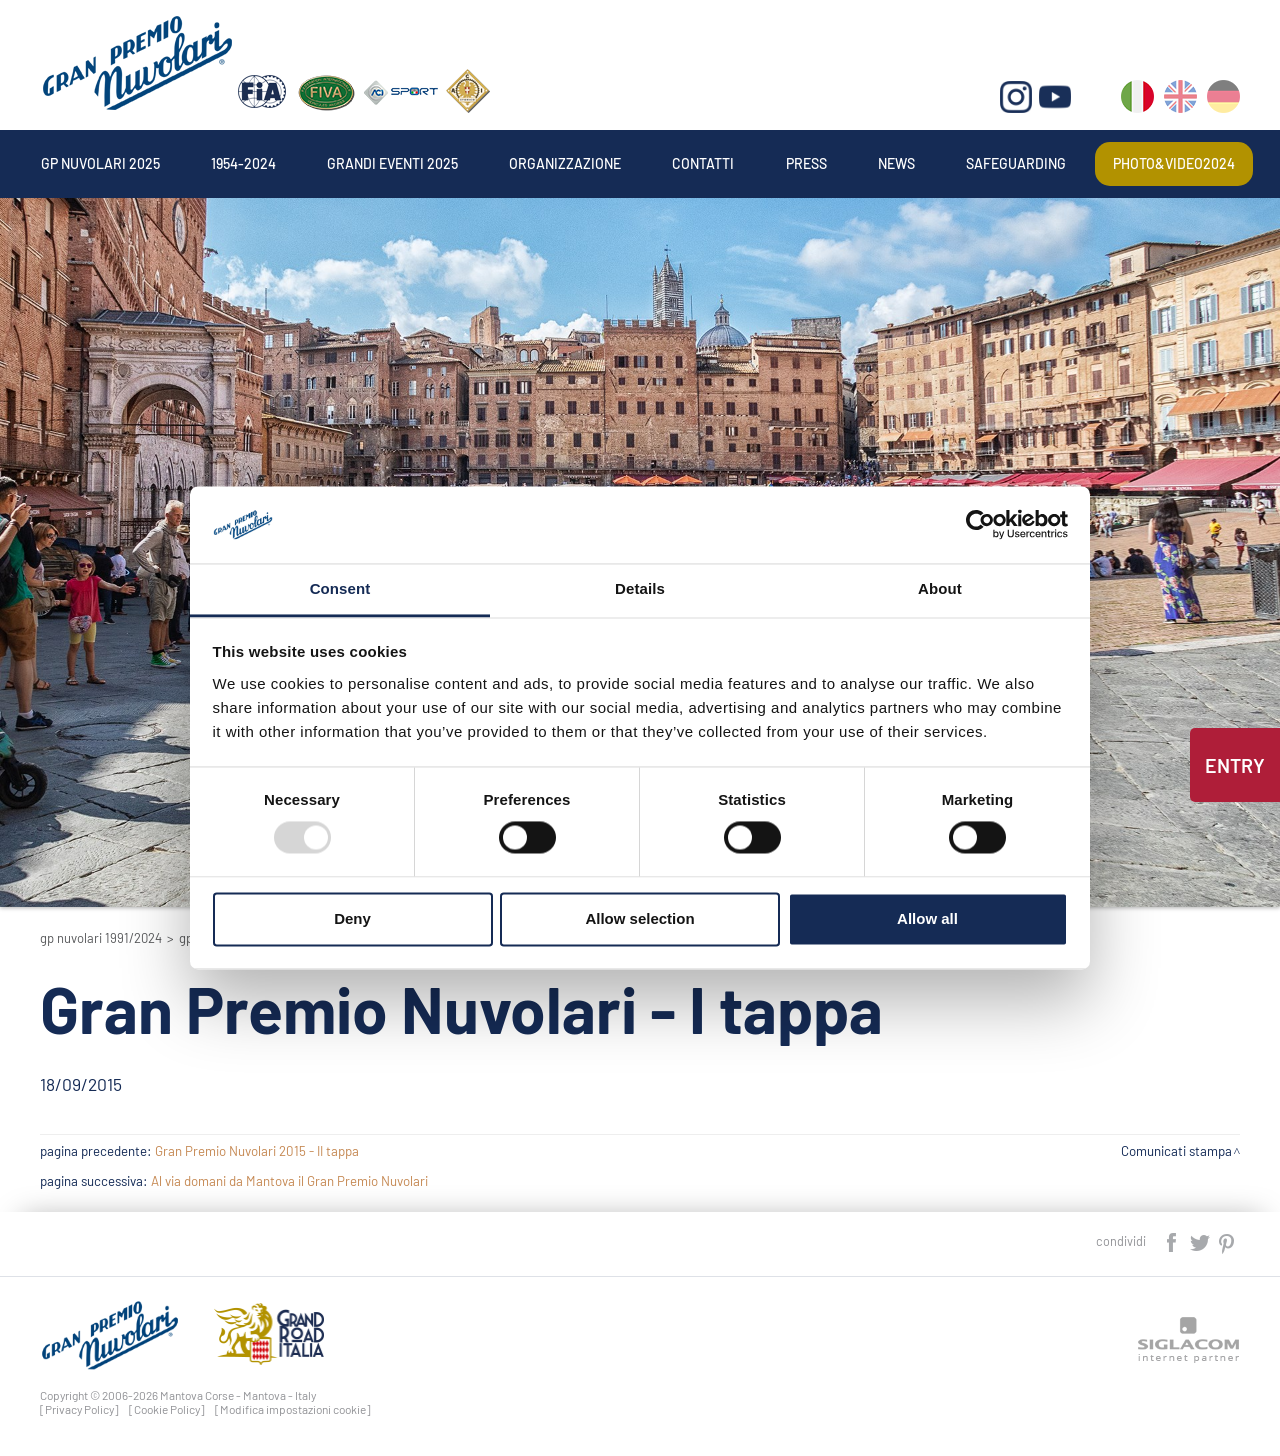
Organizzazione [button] (565, 163)
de (1223, 100)
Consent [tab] (340, 588)
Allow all (927, 918)
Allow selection (639, 918)
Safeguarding (1016, 163)
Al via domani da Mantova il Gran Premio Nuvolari (289, 1181)
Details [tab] (640, 588)
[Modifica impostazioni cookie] (293, 1409)
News (896, 163)
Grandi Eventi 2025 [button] (392, 163)
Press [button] (806, 163)
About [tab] (940, 588)
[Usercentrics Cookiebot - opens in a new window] (980, 525)
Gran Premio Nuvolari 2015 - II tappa (257, 1151)
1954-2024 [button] (243, 163)
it (1137, 100)
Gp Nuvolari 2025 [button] (100, 163)
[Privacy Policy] (79, 1409)
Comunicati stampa (1176, 1151)
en (1180, 100)
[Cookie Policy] (167, 1409)
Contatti (703, 163)
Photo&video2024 (1174, 163)
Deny (352, 918)
